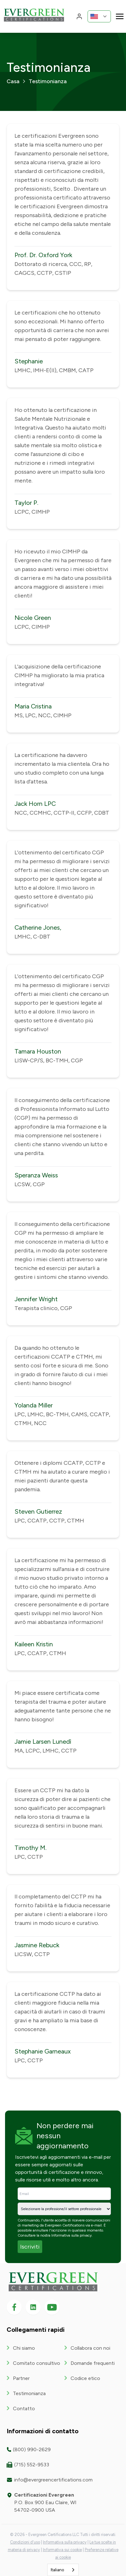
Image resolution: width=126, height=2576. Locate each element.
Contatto (24, 2408)
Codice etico (85, 2378)
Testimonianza (29, 2393)
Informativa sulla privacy (71, 2235)
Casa (13, 81)
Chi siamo (24, 2348)
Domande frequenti (93, 2363)
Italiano (57, 2569)
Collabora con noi (90, 2348)
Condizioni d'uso (25, 2542)
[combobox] (63, 2570)
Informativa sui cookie (62, 2549)
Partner (21, 2378)
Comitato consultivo (36, 2363)
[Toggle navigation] (119, 16)
